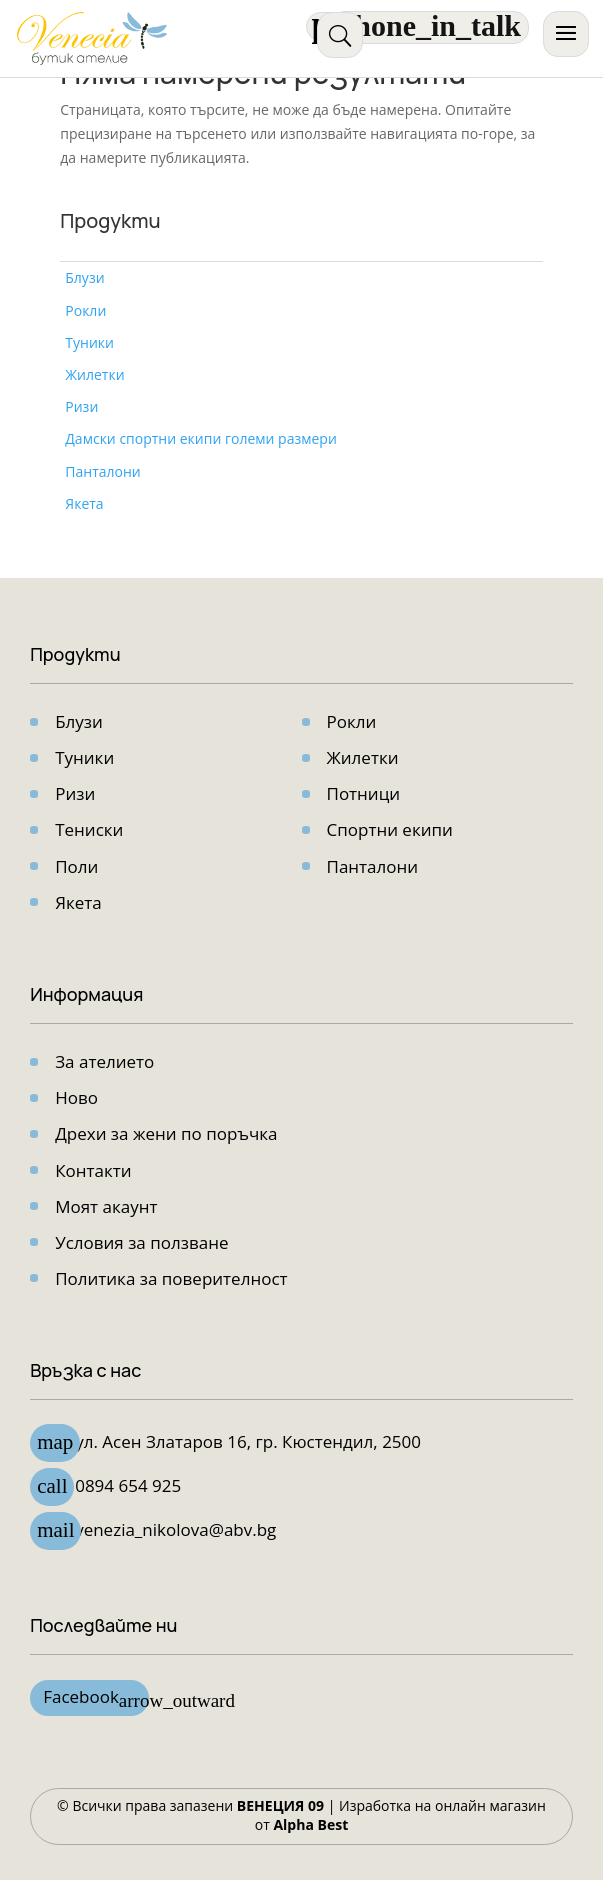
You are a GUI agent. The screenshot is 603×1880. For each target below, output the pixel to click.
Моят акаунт (106, 1206)
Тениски (89, 829)
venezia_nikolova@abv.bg (175, 1529)
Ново (76, 1097)
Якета (84, 503)
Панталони (102, 471)
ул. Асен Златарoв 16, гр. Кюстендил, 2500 (248, 1441)
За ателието (104, 1061)
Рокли (85, 310)
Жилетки (94, 374)
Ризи (81, 406)
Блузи (84, 277)
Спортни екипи (390, 829)
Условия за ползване (141, 1242)
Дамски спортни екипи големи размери (201, 438)
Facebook (96, 1699)
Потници (364, 793)
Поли (76, 866)
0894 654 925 (128, 1485)
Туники (89, 342)
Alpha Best (310, 1824)
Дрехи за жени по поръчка (166, 1133)
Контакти (93, 1170)
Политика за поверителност (171, 1278)
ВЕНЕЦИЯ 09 (280, 1805)
